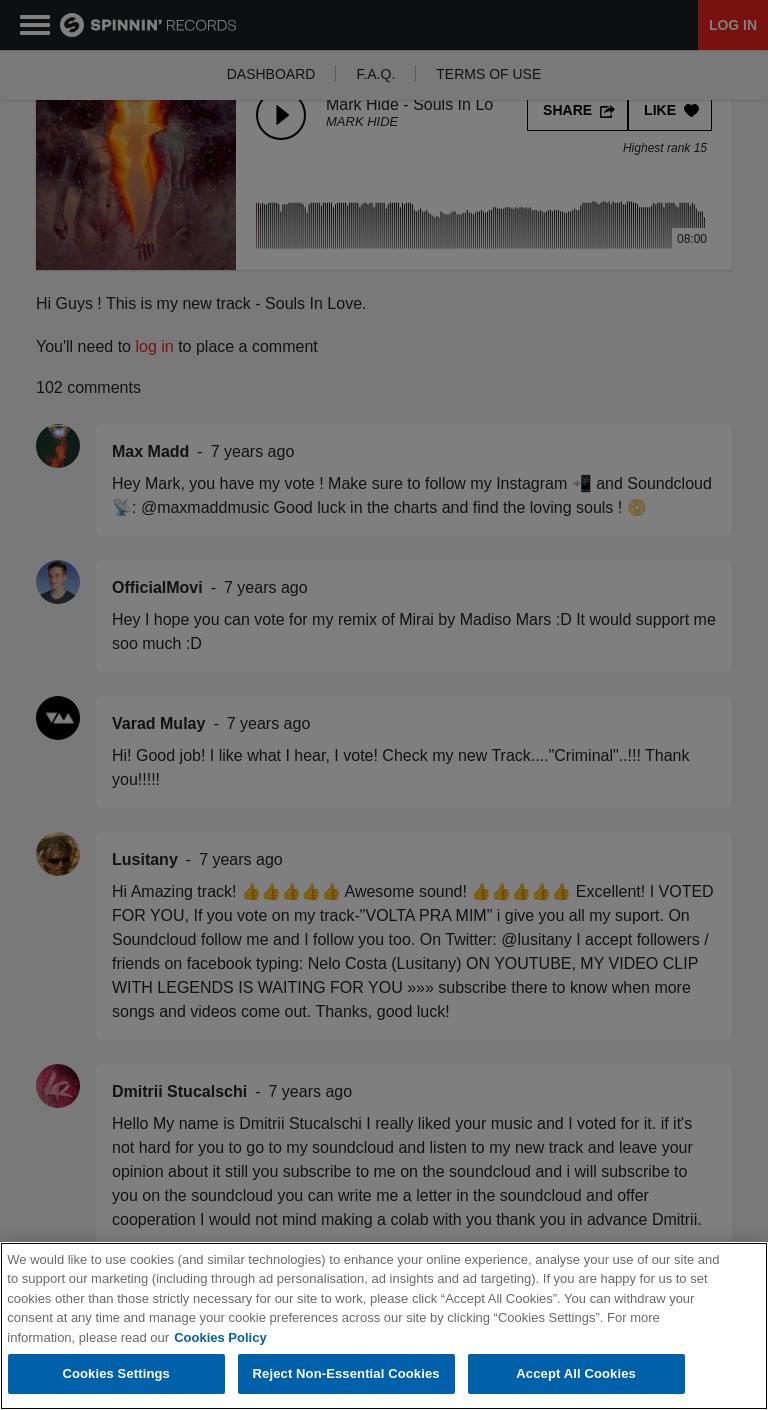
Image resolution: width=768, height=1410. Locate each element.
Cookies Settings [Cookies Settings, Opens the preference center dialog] (116, 1374)
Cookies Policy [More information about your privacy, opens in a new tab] (220, 1337)
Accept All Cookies (576, 1374)
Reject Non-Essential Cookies (346, 1374)
